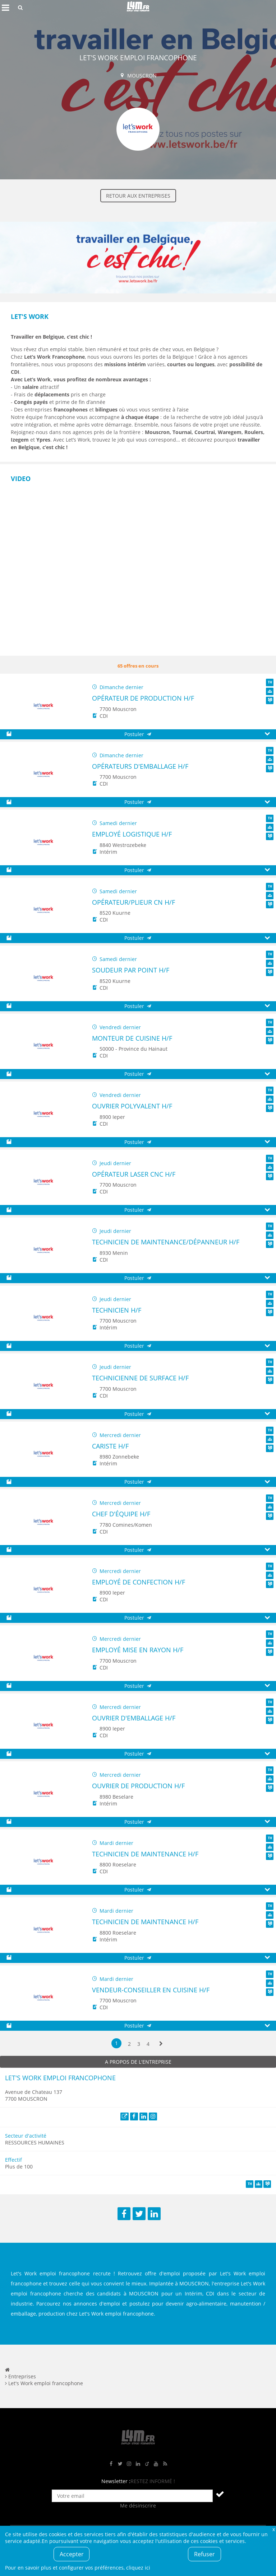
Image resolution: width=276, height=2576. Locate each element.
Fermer (273, 2529)
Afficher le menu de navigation (5, 7)
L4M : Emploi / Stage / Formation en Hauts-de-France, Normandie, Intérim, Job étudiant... (138, 7)
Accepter (72, 2554)
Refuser (204, 2554)
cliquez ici (138, 2567)
